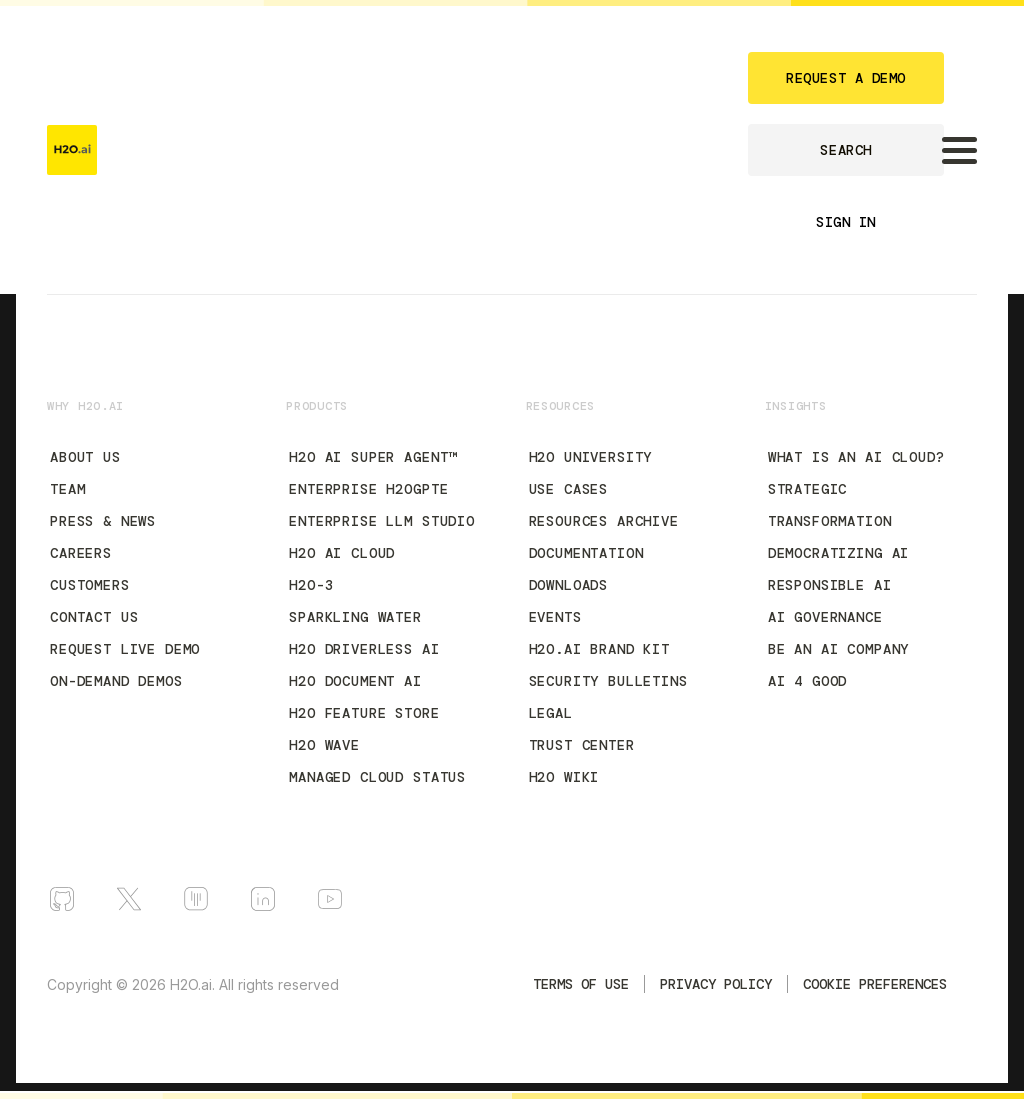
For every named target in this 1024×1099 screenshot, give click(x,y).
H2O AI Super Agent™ (373, 457)
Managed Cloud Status (377, 777)
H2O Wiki (564, 777)
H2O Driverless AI (364, 649)
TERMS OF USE (581, 984)
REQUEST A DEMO (846, 78)
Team (67, 489)
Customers (90, 585)
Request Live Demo (125, 649)
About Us (85, 457)
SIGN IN (846, 222)
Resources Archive (604, 521)
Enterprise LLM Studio (382, 521)
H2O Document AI (355, 681)
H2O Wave (324, 745)
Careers (81, 553)
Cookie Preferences (875, 984)
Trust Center (582, 745)
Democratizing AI (838, 553)
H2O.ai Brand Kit (599, 649)
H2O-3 (311, 585)
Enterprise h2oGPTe (368, 489)
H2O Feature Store (364, 713)
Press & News (103, 521)
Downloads (569, 585)
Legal (551, 713)
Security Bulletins (608, 681)
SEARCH (845, 150)
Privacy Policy (716, 984)
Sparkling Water (355, 617)
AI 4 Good (808, 681)
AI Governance (825, 617)
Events (555, 617)
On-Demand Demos (116, 681)
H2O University (591, 457)
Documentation (586, 553)
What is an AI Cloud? (856, 457)
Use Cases (569, 489)
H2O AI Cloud (342, 553)
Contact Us (94, 617)
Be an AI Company (838, 649)
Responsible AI (830, 585)
